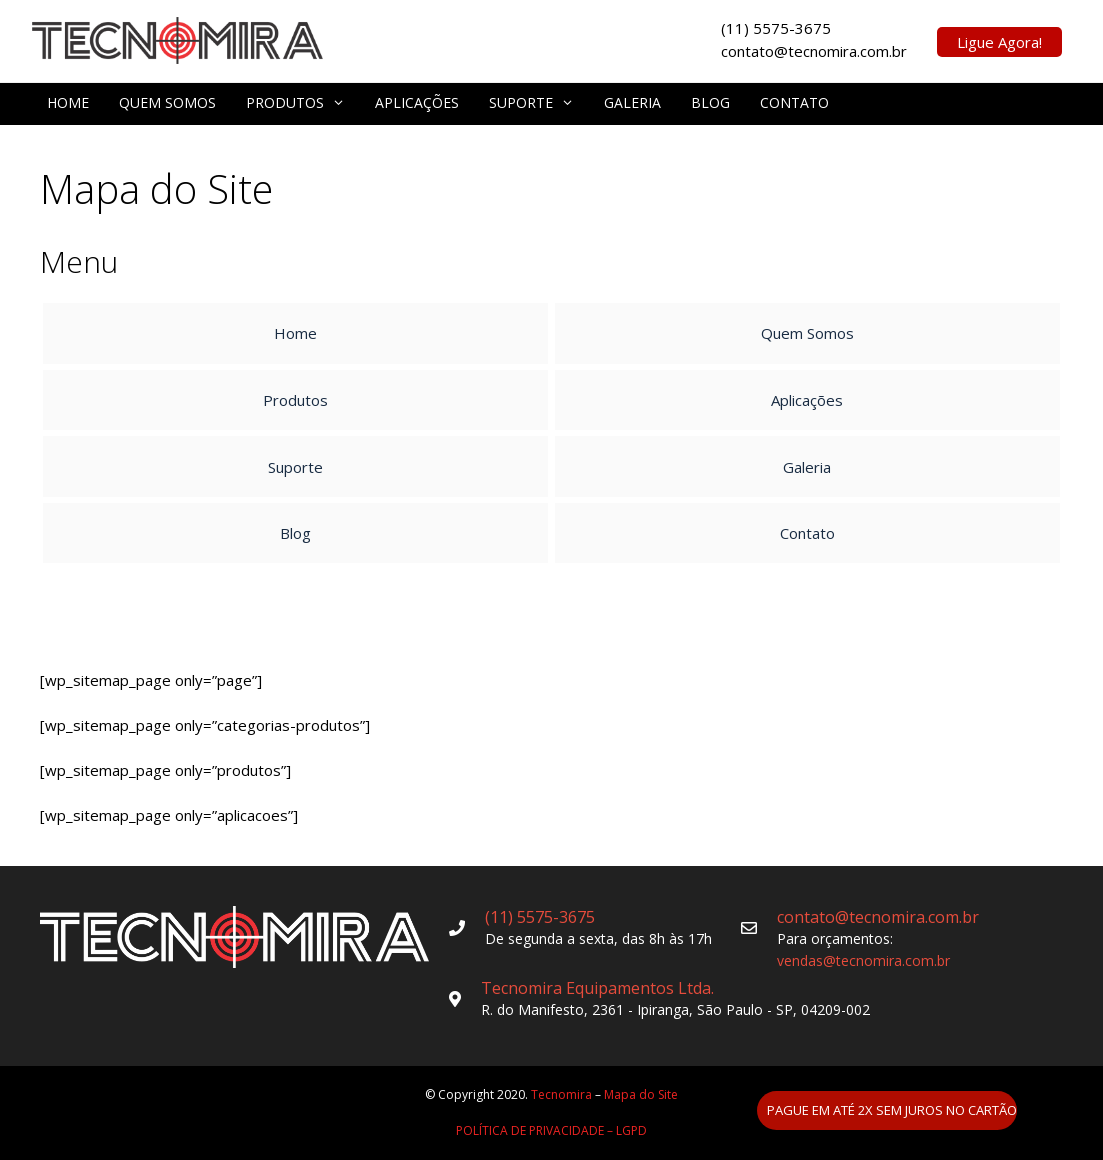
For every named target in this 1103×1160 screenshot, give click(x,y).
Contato (794, 102)
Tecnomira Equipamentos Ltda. (597, 988)
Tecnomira (561, 1094)
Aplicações (417, 102)
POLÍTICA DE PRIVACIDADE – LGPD (551, 1130)
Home (68, 102)
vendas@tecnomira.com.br (863, 960)
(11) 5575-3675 (540, 917)
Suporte (531, 103)
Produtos (295, 103)
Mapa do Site (641, 1094)
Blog (710, 102)
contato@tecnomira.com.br (878, 917)
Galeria (632, 102)
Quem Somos (167, 102)
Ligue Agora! (999, 42)
